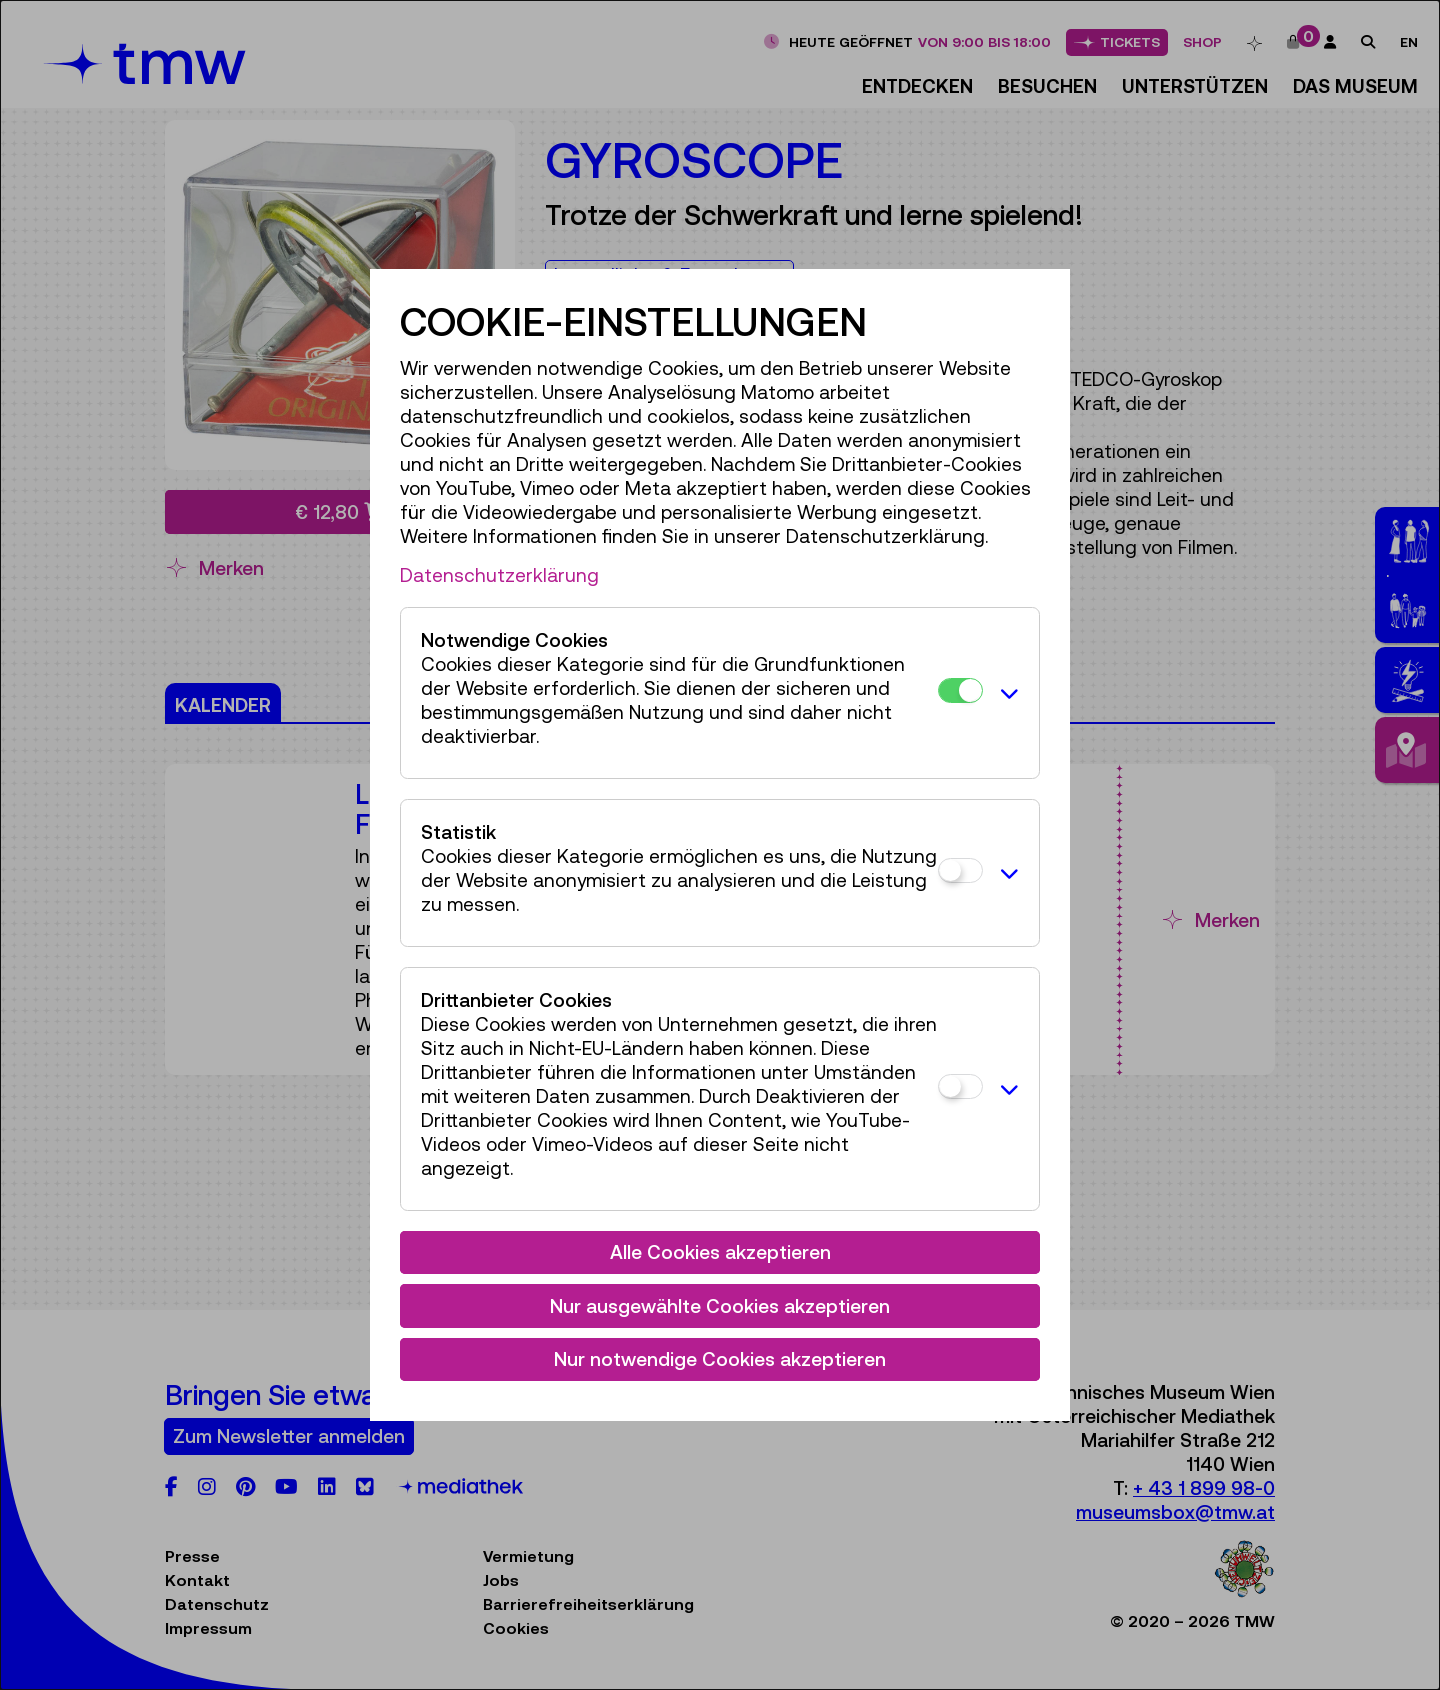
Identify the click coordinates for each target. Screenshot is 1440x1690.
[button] (1006, 693)
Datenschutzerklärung (499, 575)
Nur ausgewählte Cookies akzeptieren (720, 1306)
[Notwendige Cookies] (960, 690)
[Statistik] (960, 870)
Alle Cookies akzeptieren (720, 1252)
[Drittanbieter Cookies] (960, 1086)
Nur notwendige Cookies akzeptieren (720, 1359)
